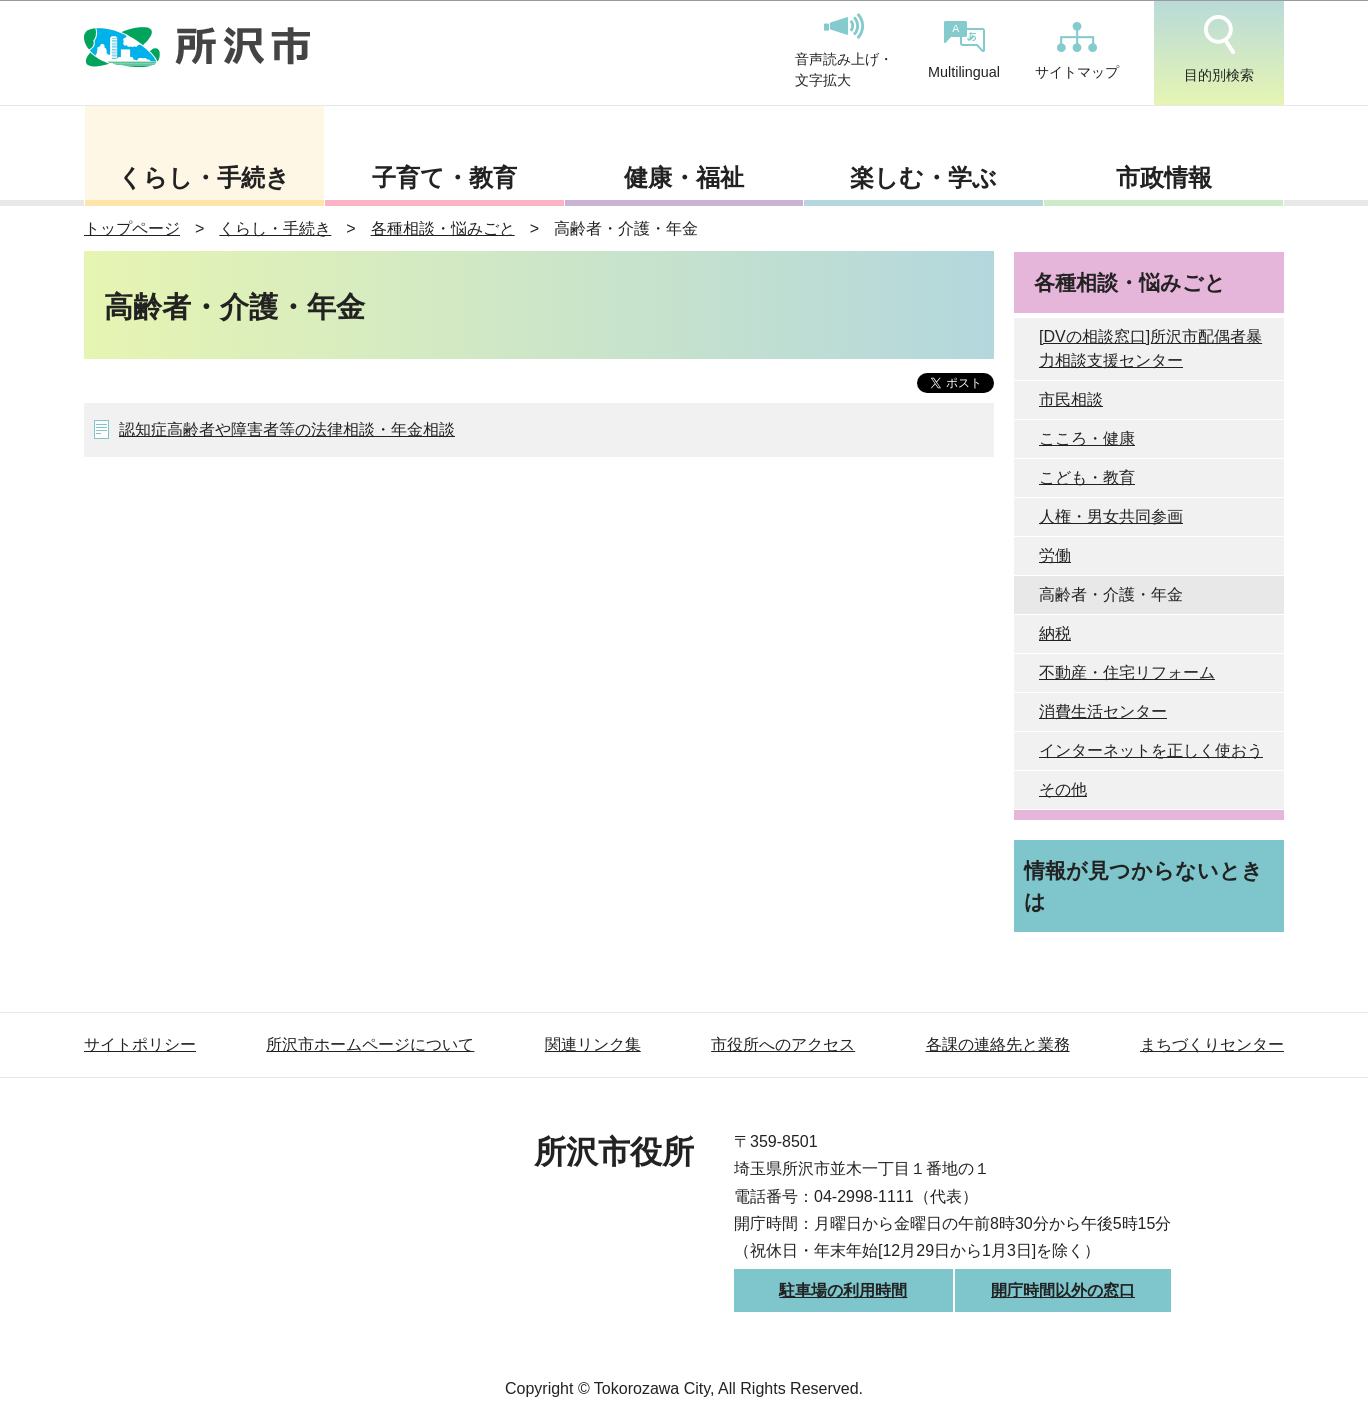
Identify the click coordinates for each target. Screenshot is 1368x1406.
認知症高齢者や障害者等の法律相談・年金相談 (287, 429)
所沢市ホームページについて (370, 1044)
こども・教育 (1087, 477)
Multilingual (964, 50)
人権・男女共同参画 (1111, 516)
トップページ (132, 228)
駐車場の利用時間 (843, 1290)
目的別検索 (1219, 49)
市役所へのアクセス (783, 1044)
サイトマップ (1077, 51)
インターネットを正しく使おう (1151, 750)
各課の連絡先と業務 (998, 1044)
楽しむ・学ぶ (923, 177)
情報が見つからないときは (1143, 886)
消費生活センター (1103, 711)
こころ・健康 (1087, 438)
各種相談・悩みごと (443, 228)
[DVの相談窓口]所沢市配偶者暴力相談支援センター (1150, 348)
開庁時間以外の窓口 (1063, 1290)
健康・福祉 (684, 177)
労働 (1055, 555)
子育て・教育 (444, 177)
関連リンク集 (593, 1044)
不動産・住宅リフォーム (1127, 672)
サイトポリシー (140, 1044)
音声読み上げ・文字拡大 (844, 51)
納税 (1055, 633)
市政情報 (1164, 177)
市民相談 (1071, 399)
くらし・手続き (204, 177)
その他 (1063, 789)
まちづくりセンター (1212, 1044)
